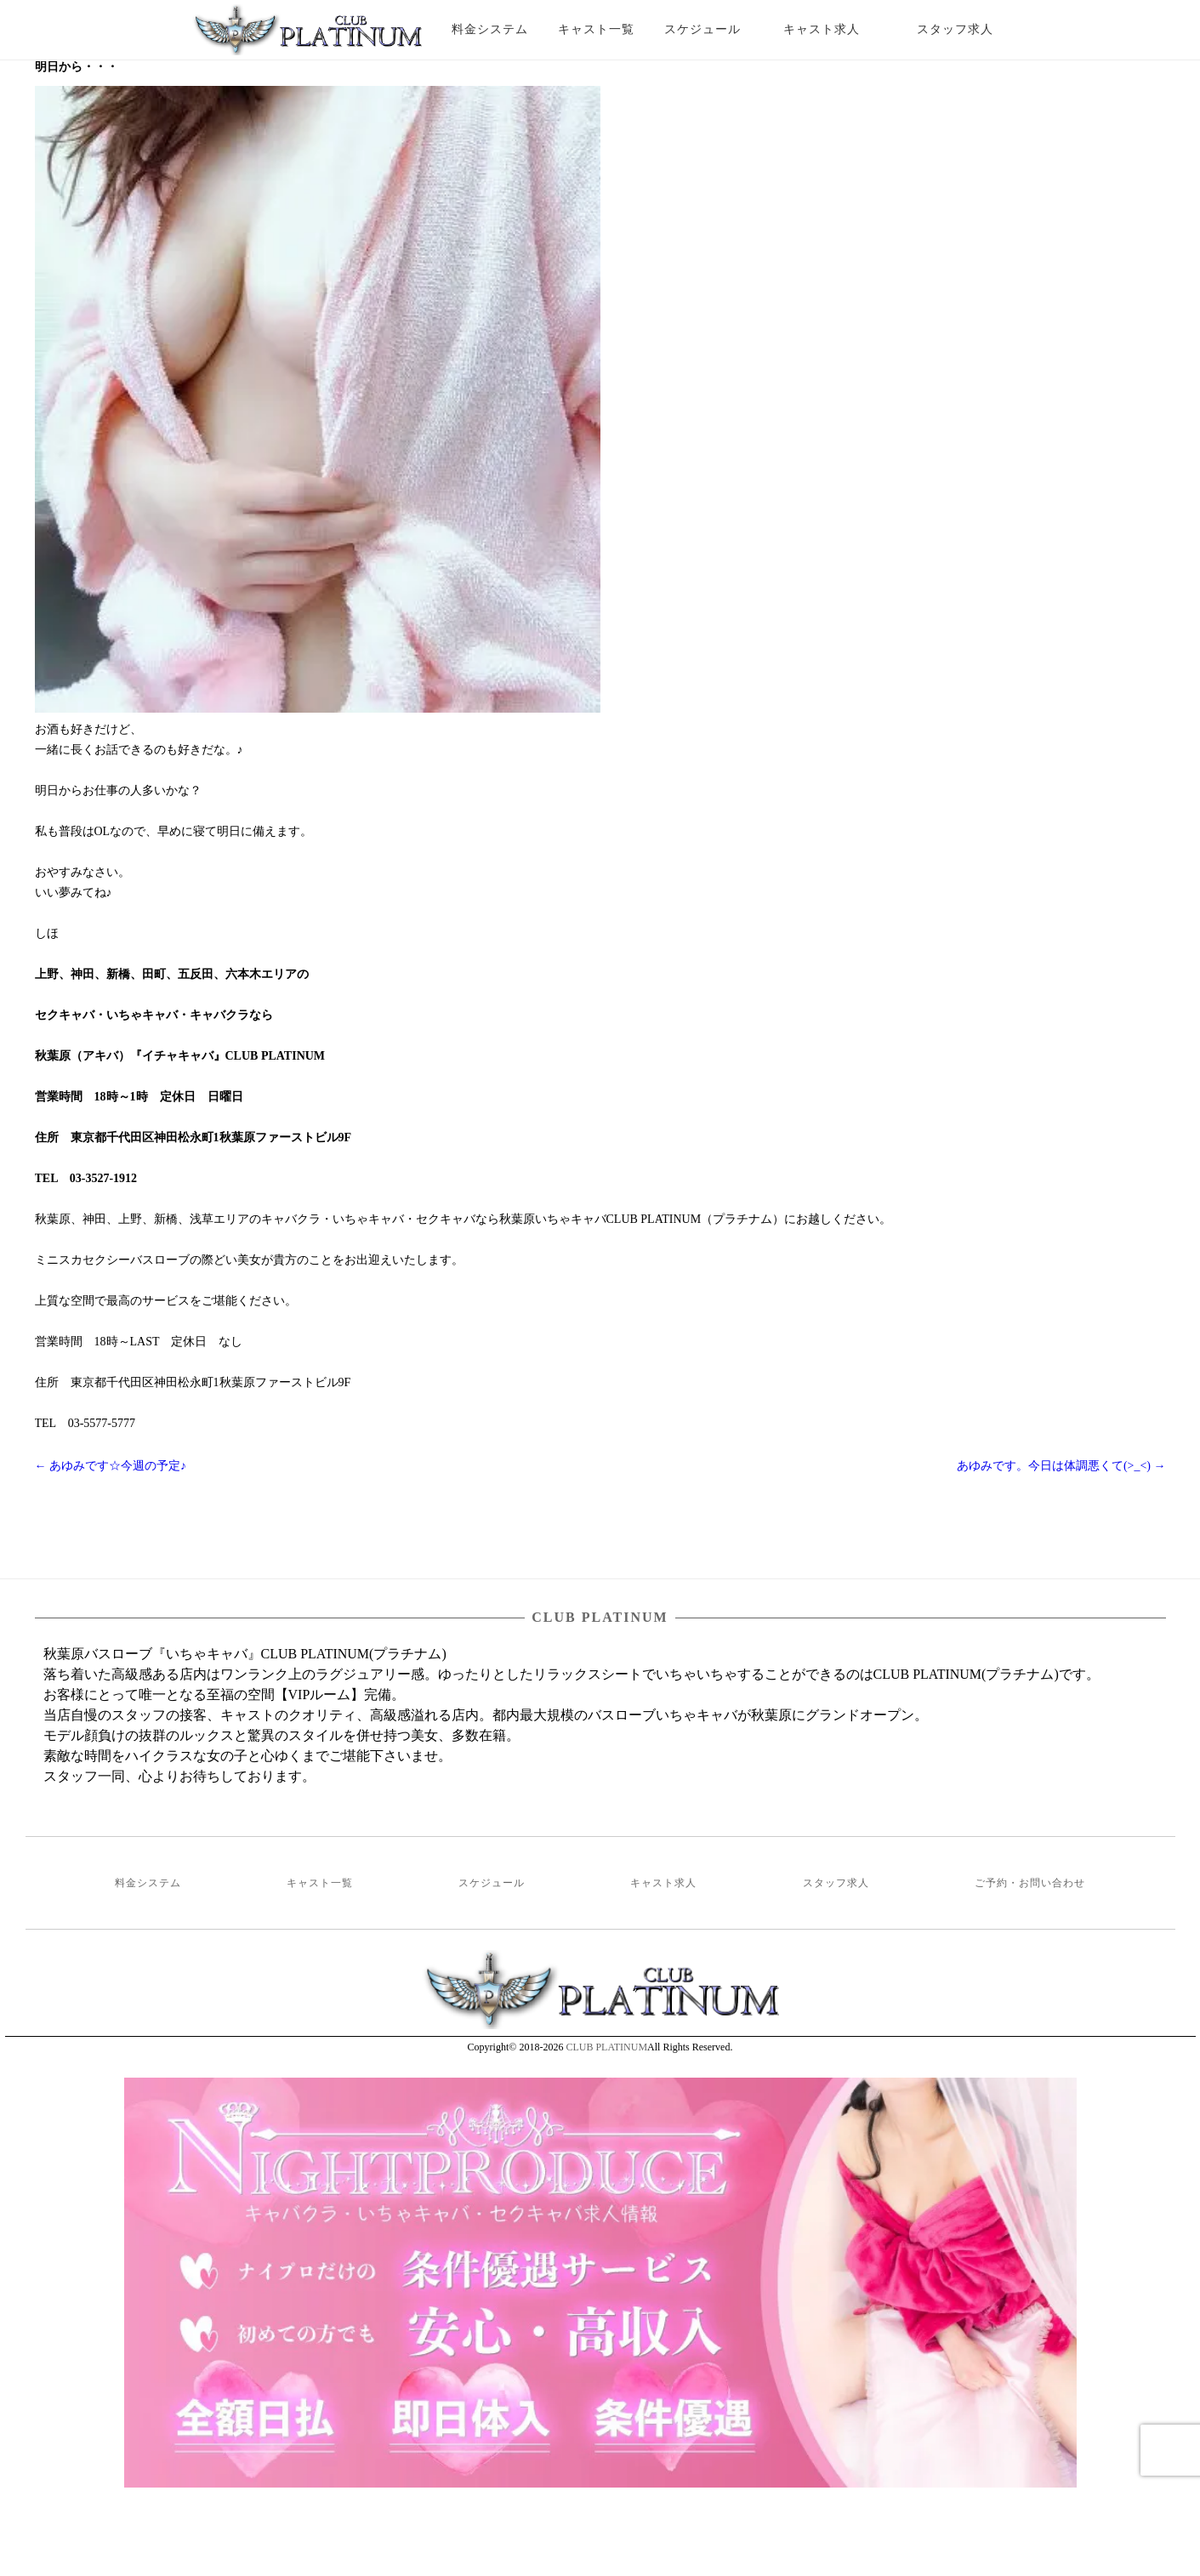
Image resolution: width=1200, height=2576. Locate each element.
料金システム (490, 29)
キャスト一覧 (596, 29)
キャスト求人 (834, 29)
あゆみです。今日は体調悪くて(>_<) (1061, 1465)
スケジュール (702, 29)
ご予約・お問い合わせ (1030, 1883)
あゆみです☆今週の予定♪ (111, 1465)
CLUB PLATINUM (606, 2047)
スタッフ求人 (970, 29)
